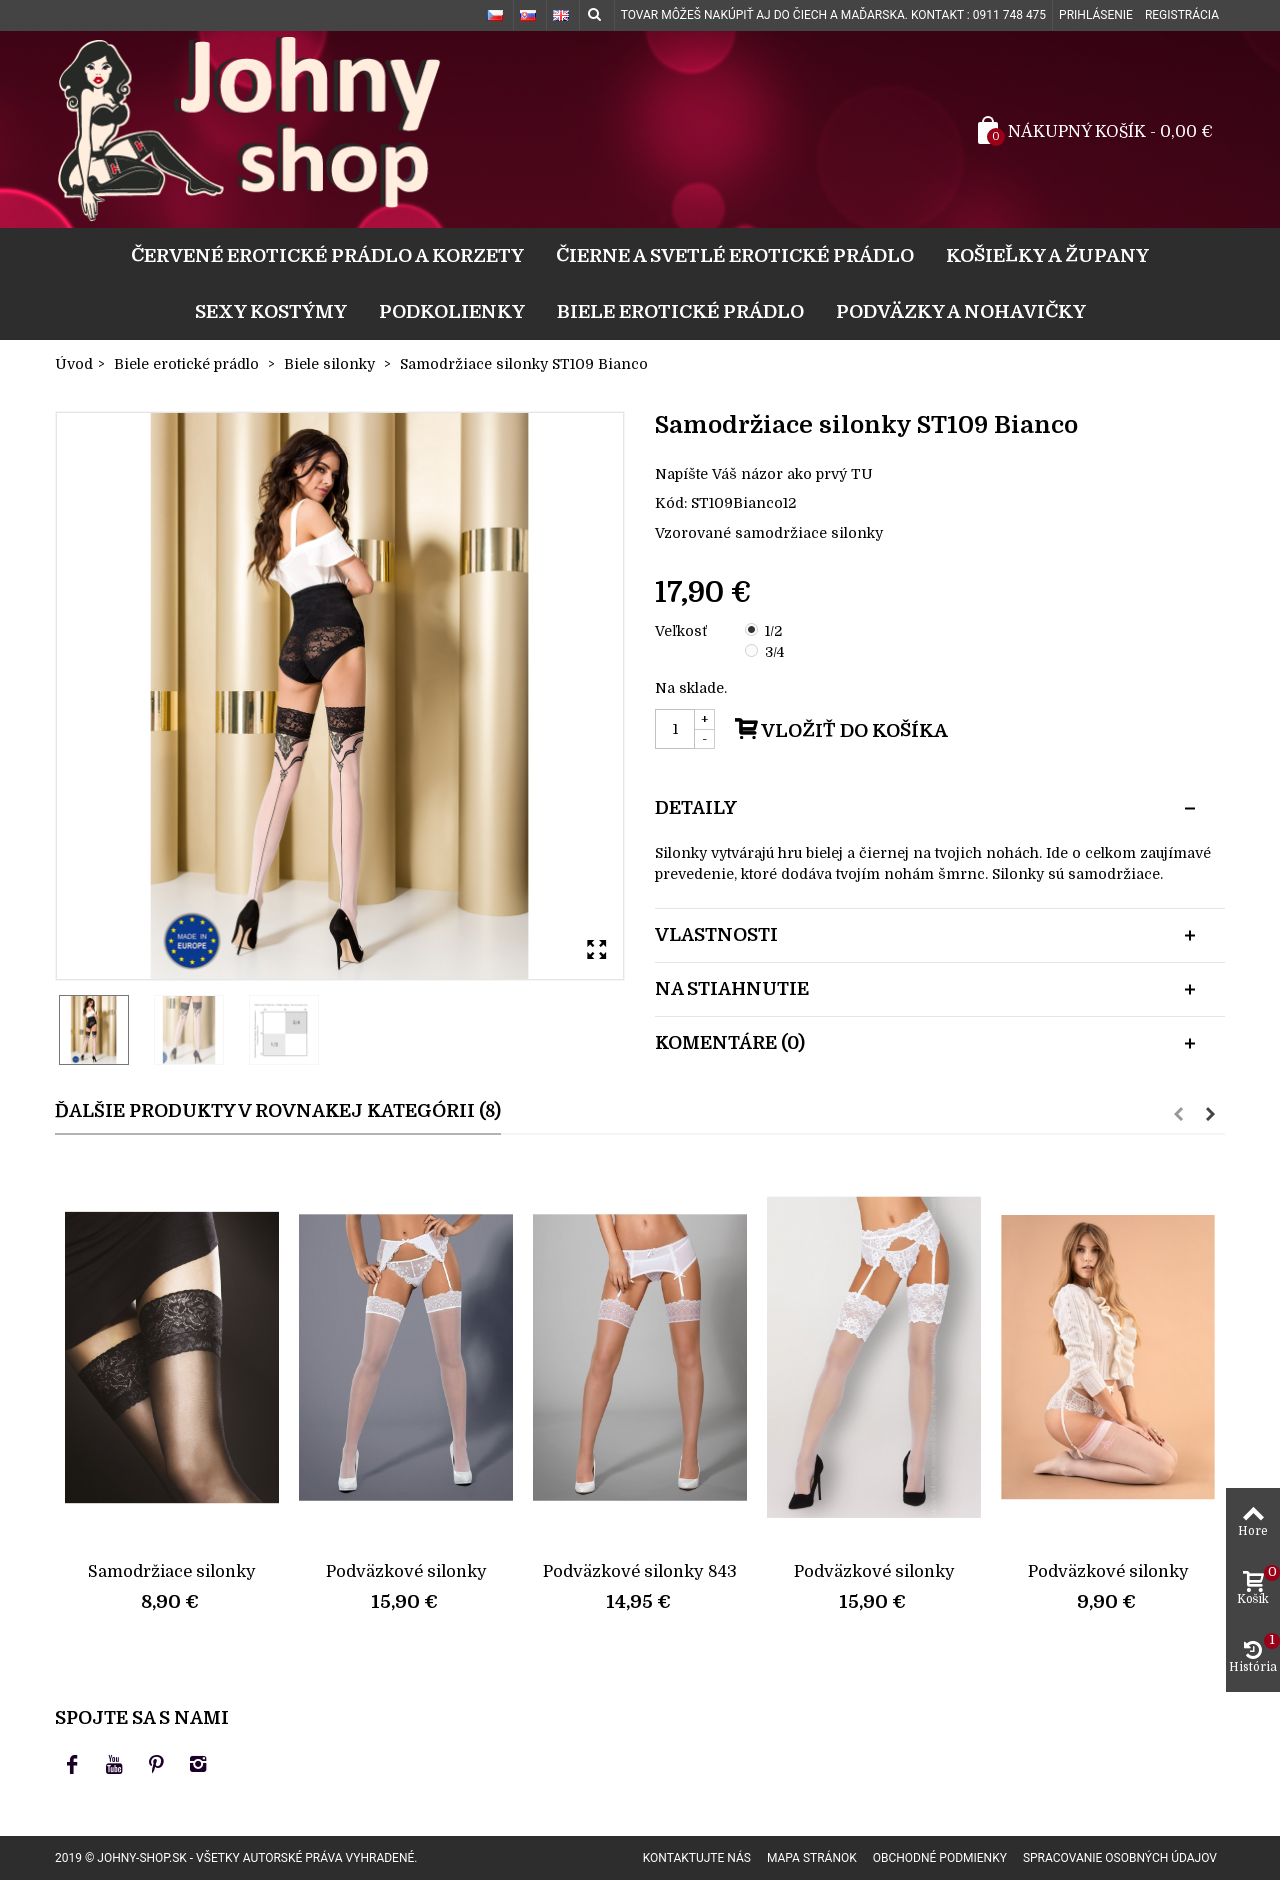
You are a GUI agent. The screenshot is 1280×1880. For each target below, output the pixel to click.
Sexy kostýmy (271, 311)
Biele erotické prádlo (680, 311)
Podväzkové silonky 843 (640, 1571)
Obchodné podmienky (940, 1858)
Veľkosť (683, 631)
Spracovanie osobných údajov (1120, 1858)
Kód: (671, 503)
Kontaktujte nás (697, 1858)
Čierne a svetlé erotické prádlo (735, 255)
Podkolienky (452, 311)
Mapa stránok (812, 1858)
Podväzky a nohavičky (961, 311)
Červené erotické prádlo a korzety (327, 255)
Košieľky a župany (1047, 255)
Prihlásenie (1096, 15)
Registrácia (1182, 15)
